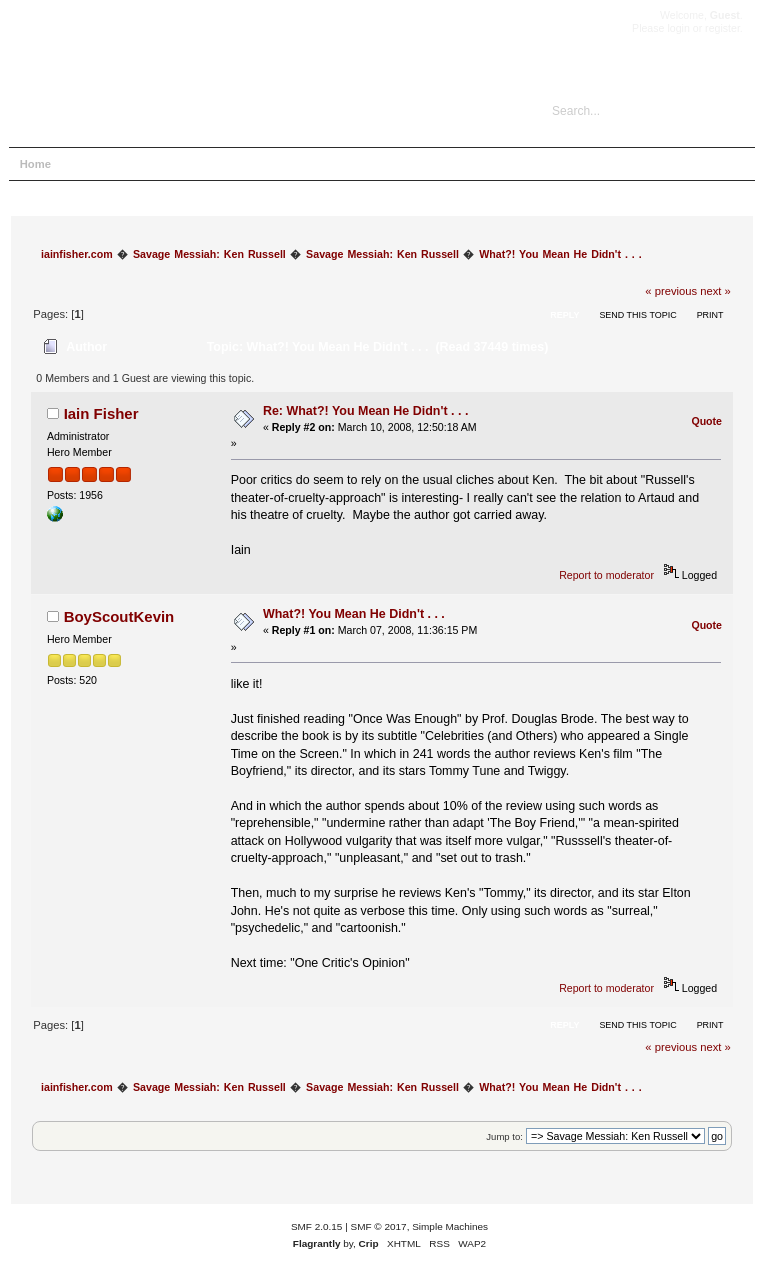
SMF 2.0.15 (317, 1226)
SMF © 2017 (379, 1226)
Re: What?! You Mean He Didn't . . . (365, 411)
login (678, 28)
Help (86, 164)
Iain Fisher (101, 413)
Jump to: (504, 1136)
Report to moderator (606, 575)
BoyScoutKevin (119, 616)
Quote (706, 421)
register (722, 28)
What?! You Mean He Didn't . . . (354, 614)
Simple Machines (450, 1226)
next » (715, 291)
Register (254, 164)
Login (195, 164)
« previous (671, 291)
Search (140, 164)
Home (35, 164)
